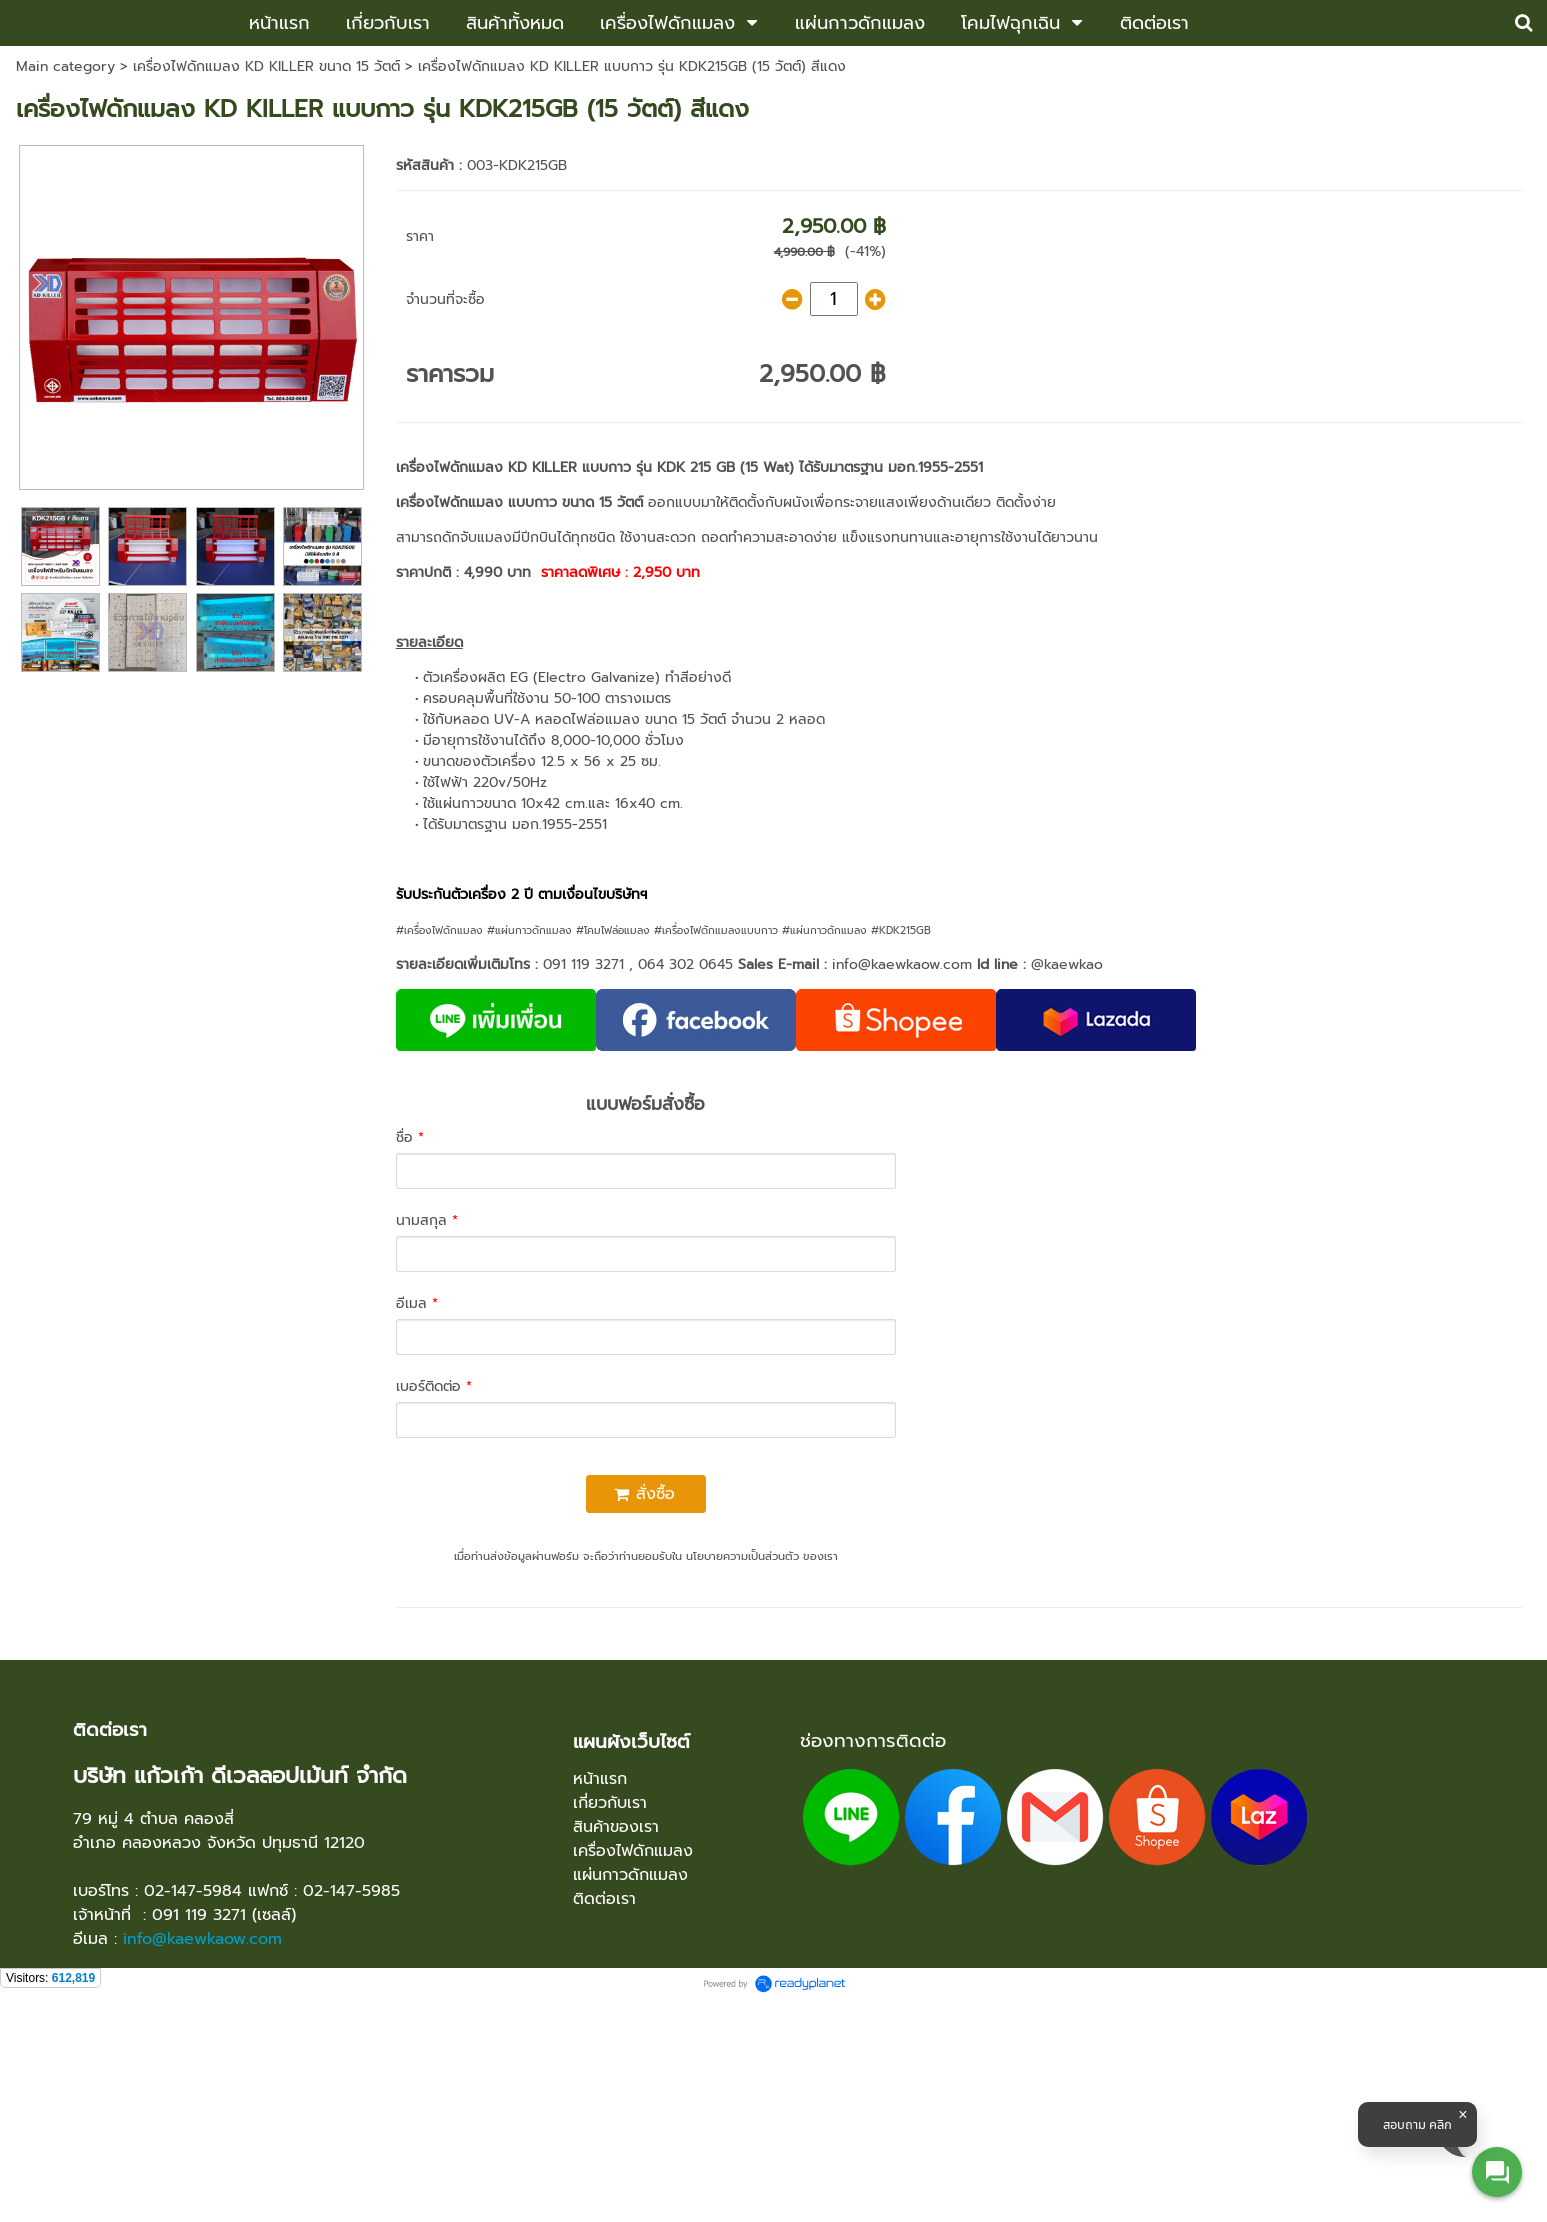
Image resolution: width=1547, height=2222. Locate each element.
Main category (65, 66)
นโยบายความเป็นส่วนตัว (742, 1556)
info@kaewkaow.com (902, 964)
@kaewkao (1067, 964)
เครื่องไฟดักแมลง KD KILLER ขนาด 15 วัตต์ (266, 66)
